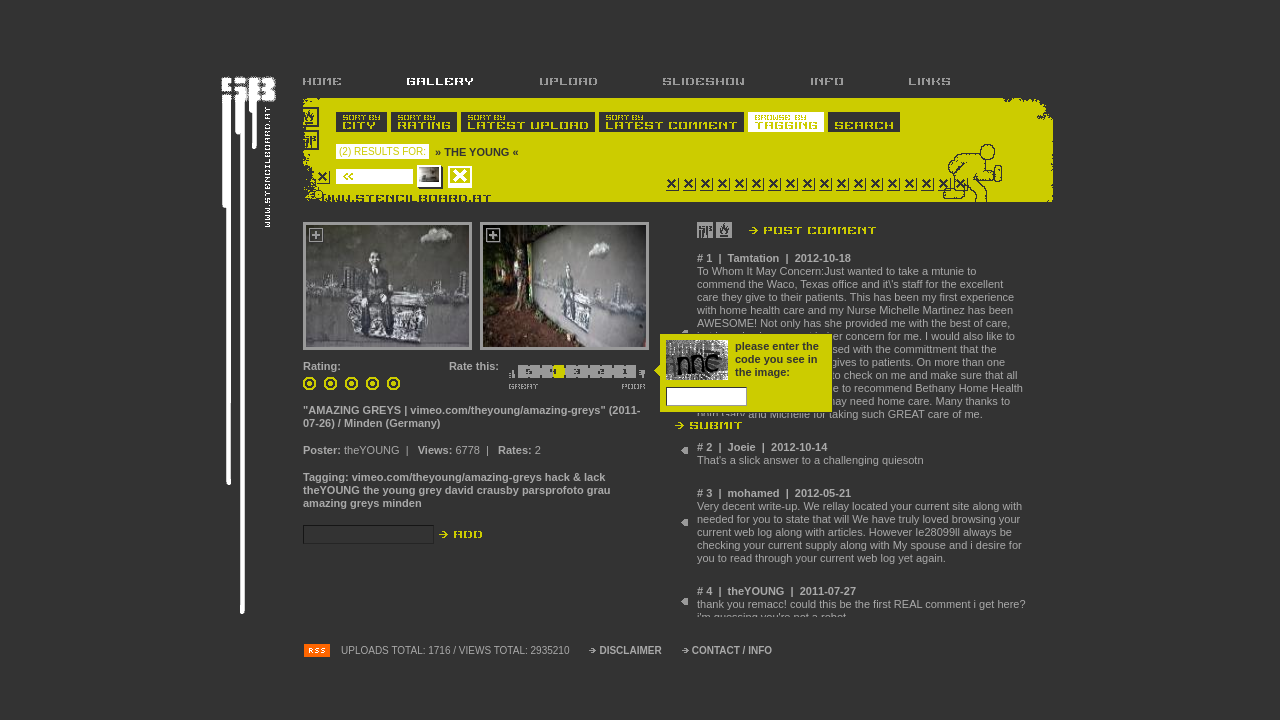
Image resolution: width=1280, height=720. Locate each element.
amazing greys (341, 503)
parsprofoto (553, 490)
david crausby (482, 490)
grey (430, 490)
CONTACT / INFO (732, 650)
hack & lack (575, 477)
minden (401, 503)
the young (389, 490)
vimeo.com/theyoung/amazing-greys (447, 477)
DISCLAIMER (630, 650)
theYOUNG (331, 490)
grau (599, 490)
